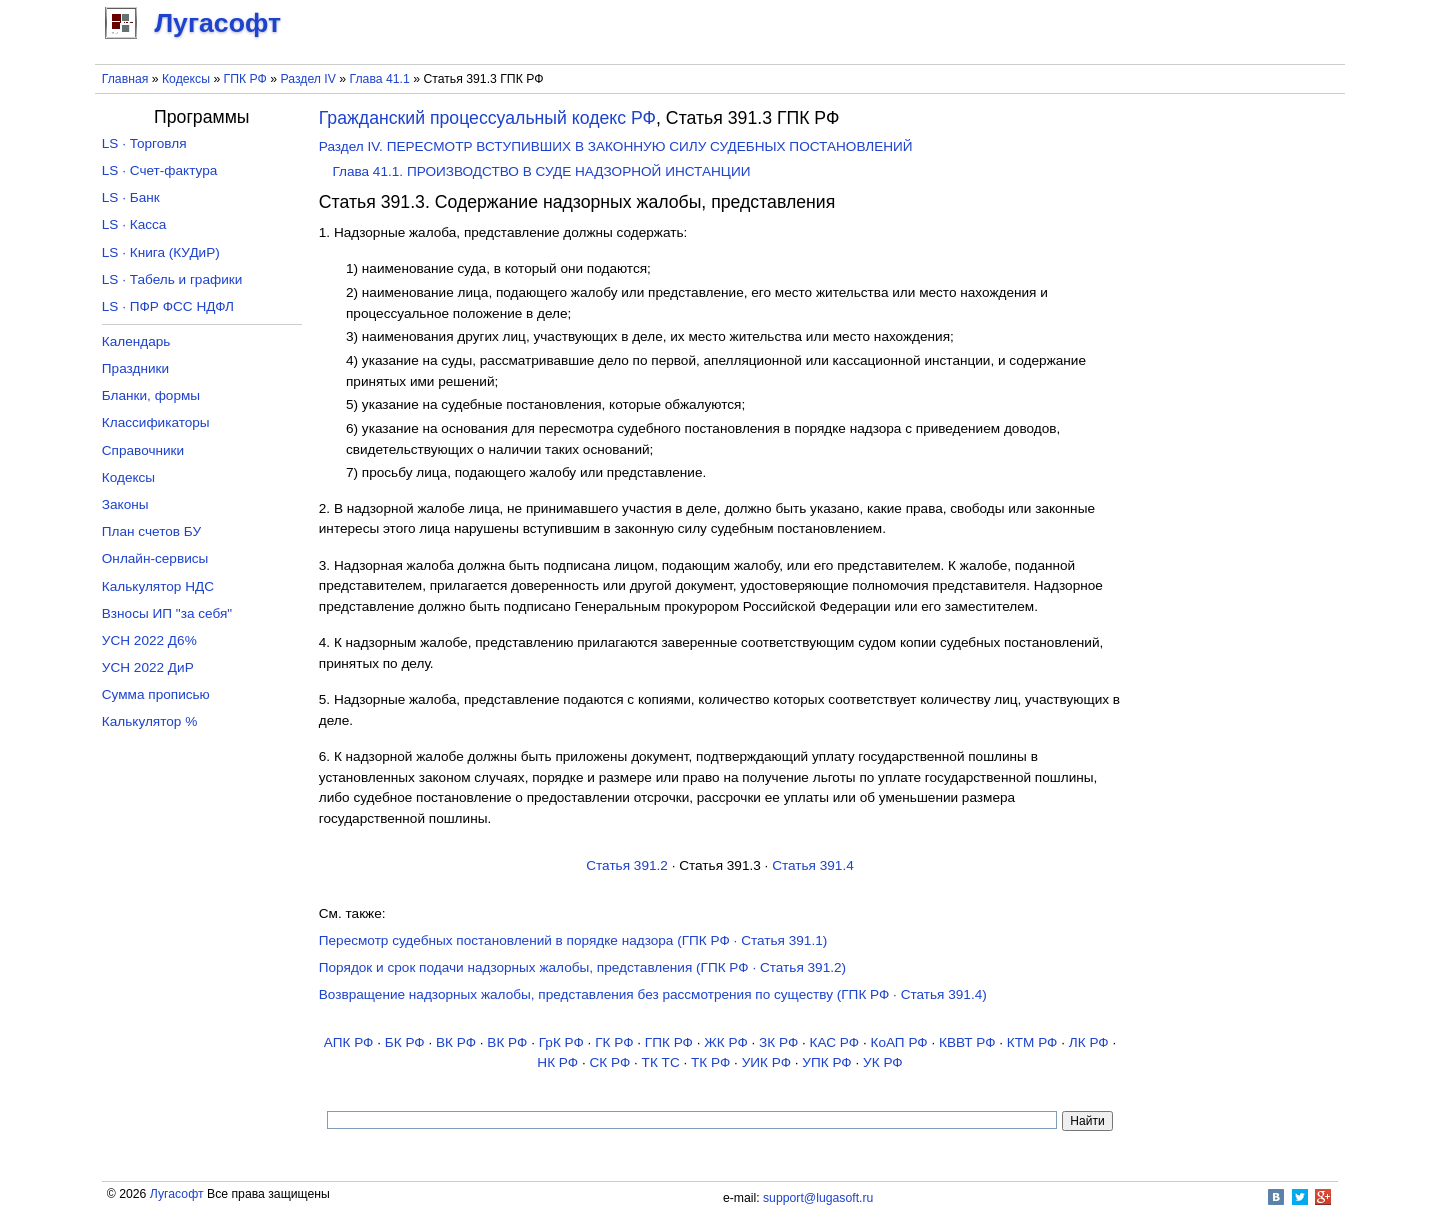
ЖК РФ (726, 1042)
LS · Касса (134, 224)
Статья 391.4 (813, 865)
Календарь (136, 341)
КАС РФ (835, 1042)
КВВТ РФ (967, 1042)
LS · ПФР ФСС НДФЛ (168, 306)
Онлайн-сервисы (155, 558)
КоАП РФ (898, 1042)
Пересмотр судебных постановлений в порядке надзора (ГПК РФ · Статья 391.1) (573, 940)
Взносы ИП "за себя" (167, 613)
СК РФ (609, 1062)
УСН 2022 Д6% (149, 640)
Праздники (135, 368)
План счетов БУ (151, 531)
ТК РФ (710, 1062)
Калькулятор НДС (158, 586)
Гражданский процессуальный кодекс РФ (487, 118)
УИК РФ (766, 1062)
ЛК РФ (1089, 1042)
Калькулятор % (149, 721)
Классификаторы (156, 422)
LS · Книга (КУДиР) (161, 252)
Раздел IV (308, 79)
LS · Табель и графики (172, 279)
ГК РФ (614, 1042)
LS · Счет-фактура (160, 170)
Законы (125, 504)
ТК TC (661, 1062)
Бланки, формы (151, 395)
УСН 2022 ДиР (148, 667)
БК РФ (405, 1042)
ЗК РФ (778, 1042)
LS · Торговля (144, 143)
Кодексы (186, 79)
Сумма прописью (156, 694)
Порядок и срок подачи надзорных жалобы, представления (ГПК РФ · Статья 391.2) (582, 967)
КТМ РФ (1032, 1042)
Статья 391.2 (627, 865)
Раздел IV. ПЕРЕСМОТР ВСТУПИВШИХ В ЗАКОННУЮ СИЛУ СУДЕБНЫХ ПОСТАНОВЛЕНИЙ (616, 146)
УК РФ (883, 1062)
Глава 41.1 (380, 79)
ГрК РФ (561, 1042)
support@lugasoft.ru (818, 1198)
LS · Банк (131, 197)
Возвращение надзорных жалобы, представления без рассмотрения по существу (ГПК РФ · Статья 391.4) (653, 994)
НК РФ (557, 1062)
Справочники (143, 450)
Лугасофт (177, 1194)
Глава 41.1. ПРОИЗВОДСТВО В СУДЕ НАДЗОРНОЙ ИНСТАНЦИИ (541, 171)
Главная (125, 79)
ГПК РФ (245, 79)
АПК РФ (349, 1042)
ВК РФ (456, 1042)
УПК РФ (826, 1062)
